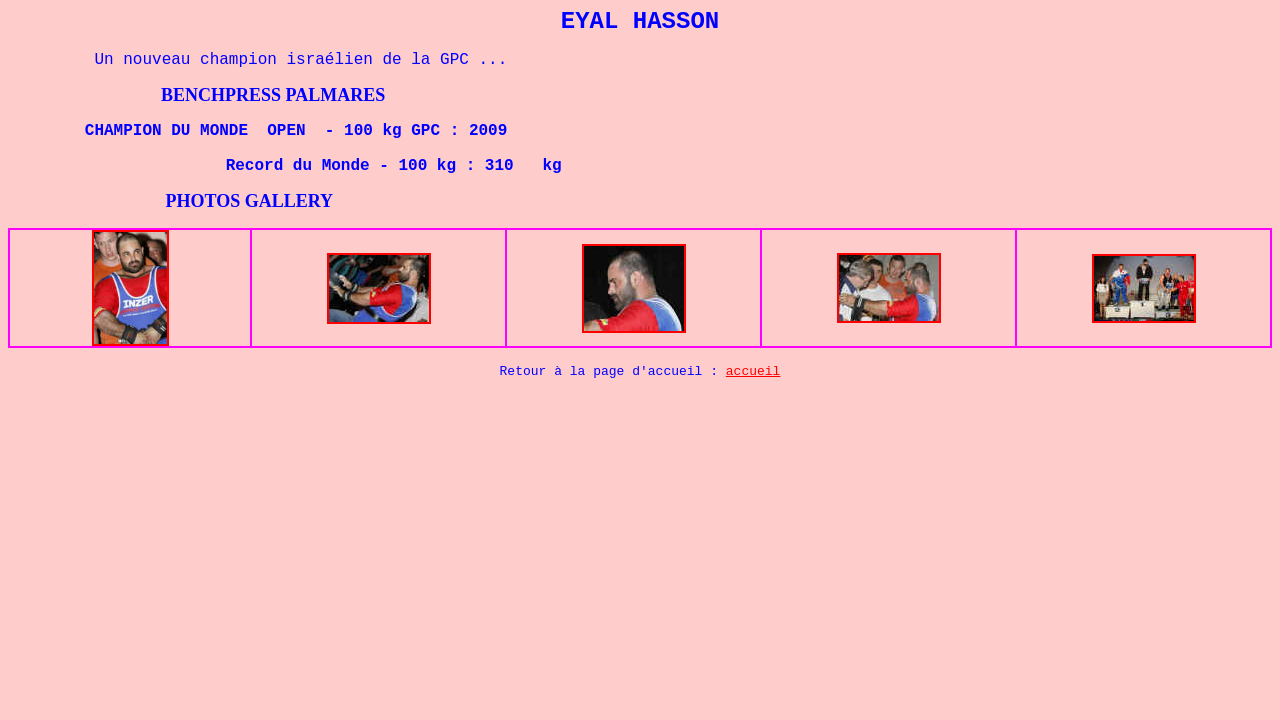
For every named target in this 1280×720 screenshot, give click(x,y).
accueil (753, 371)
